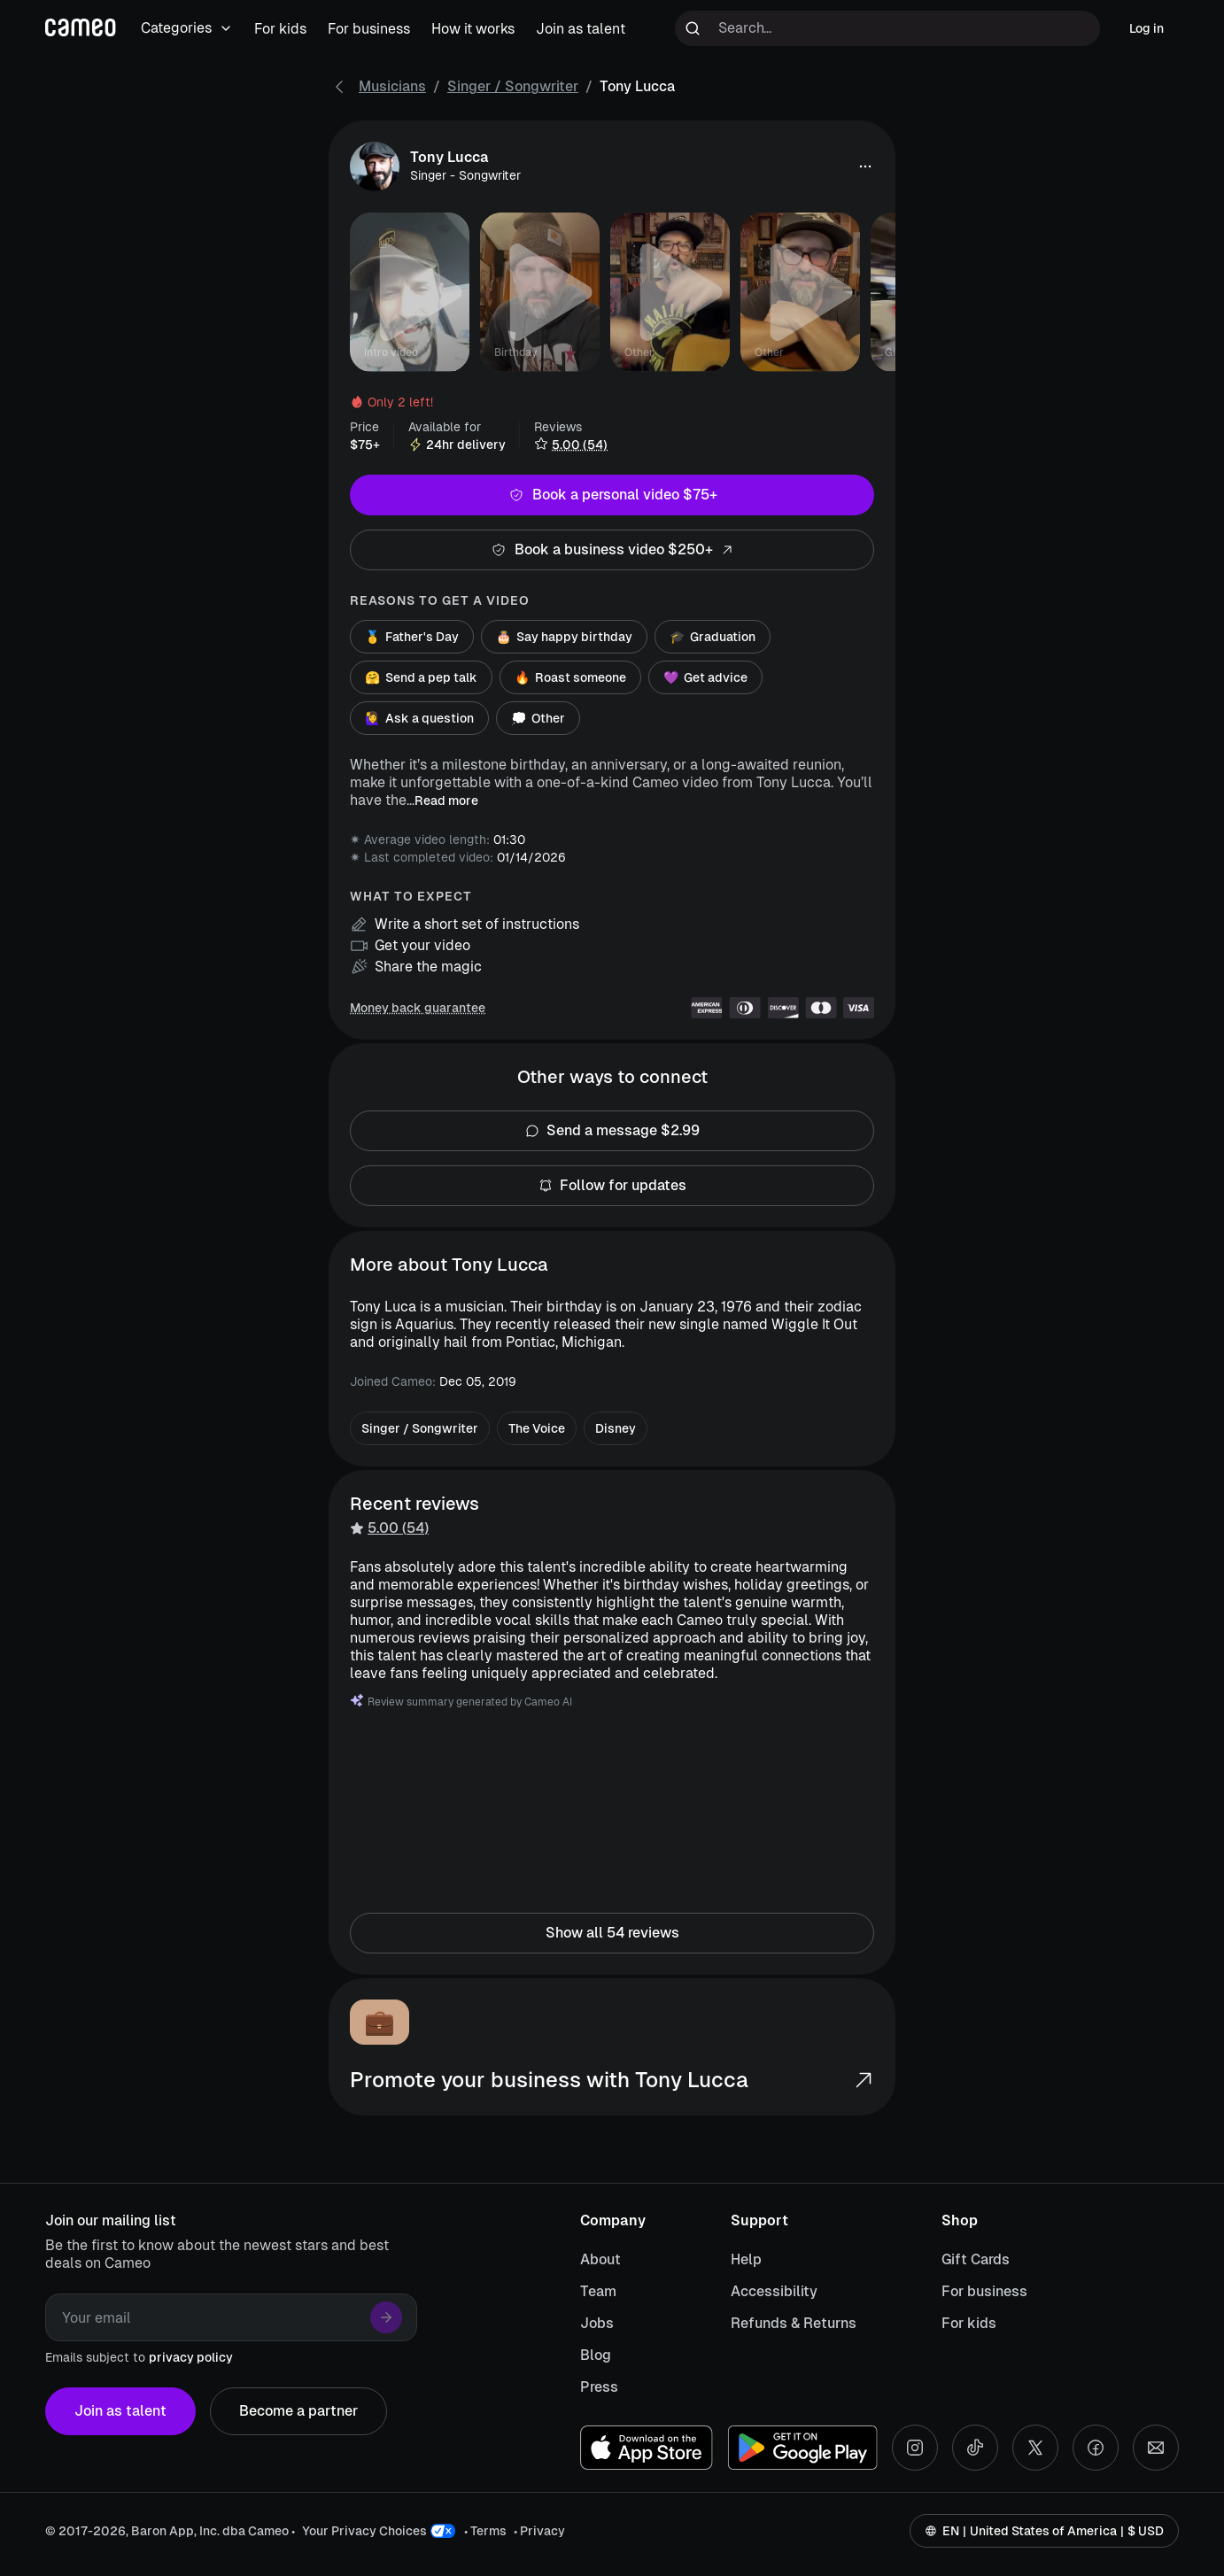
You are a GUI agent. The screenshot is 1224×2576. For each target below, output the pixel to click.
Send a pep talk (421, 677)
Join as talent (120, 2411)
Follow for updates (612, 1185)
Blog (595, 2355)
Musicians (392, 86)
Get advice (705, 677)
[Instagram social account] (915, 2448)
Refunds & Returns (793, 2323)
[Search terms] (887, 28)
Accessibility (774, 2291)
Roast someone (570, 677)
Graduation (712, 637)
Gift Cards (975, 2259)
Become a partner (298, 2411)
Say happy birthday (564, 637)
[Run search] (692, 28)
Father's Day (412, 637)
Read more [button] (446, 800)
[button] (865, 166)
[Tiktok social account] (975, 2448)
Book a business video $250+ (612, 549)
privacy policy (191, 2357)
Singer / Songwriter (512, 86)
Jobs (597, 2323)
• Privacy (539, 2531)
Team (598, 2291)
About (600, 2259)
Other (538, 718)
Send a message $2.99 (612, 1130)
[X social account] (1035, 2448)
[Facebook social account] (1096, 2448)
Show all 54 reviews (612, 1933)
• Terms (485, 2531)
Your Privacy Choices (364, 2531)
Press (599, 2387)
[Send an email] (1156, 2448)
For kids (968, 2323)
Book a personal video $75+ (612, 495)
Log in (1146, 28)
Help (746, 2259)
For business (984, 2291)
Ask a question (419, 718)
